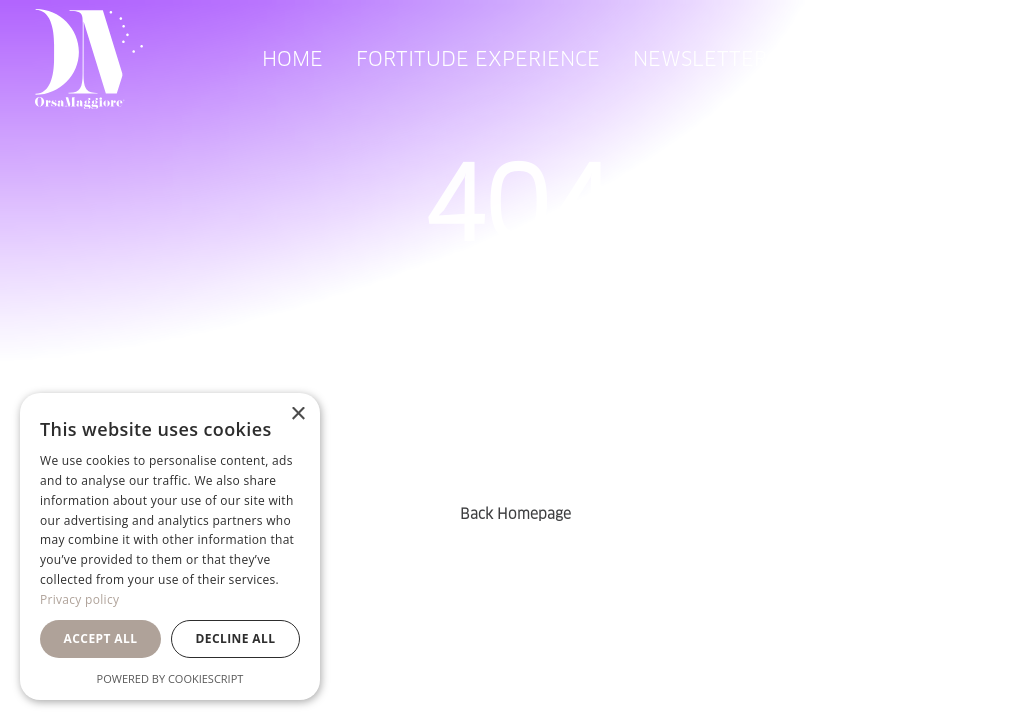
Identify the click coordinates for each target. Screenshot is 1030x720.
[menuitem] (292, 59)
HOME (292, 59)
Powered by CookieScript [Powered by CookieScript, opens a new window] (170, 678)
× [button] (297, 414)
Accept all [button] (101, 638)
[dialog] (170, 546)
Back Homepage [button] (515, 514)
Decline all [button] (236, 638)
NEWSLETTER (700, 59)
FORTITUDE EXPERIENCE (478, 59)
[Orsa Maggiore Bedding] (89, 59)
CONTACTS (851, 59)
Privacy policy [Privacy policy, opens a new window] (79, 599)
